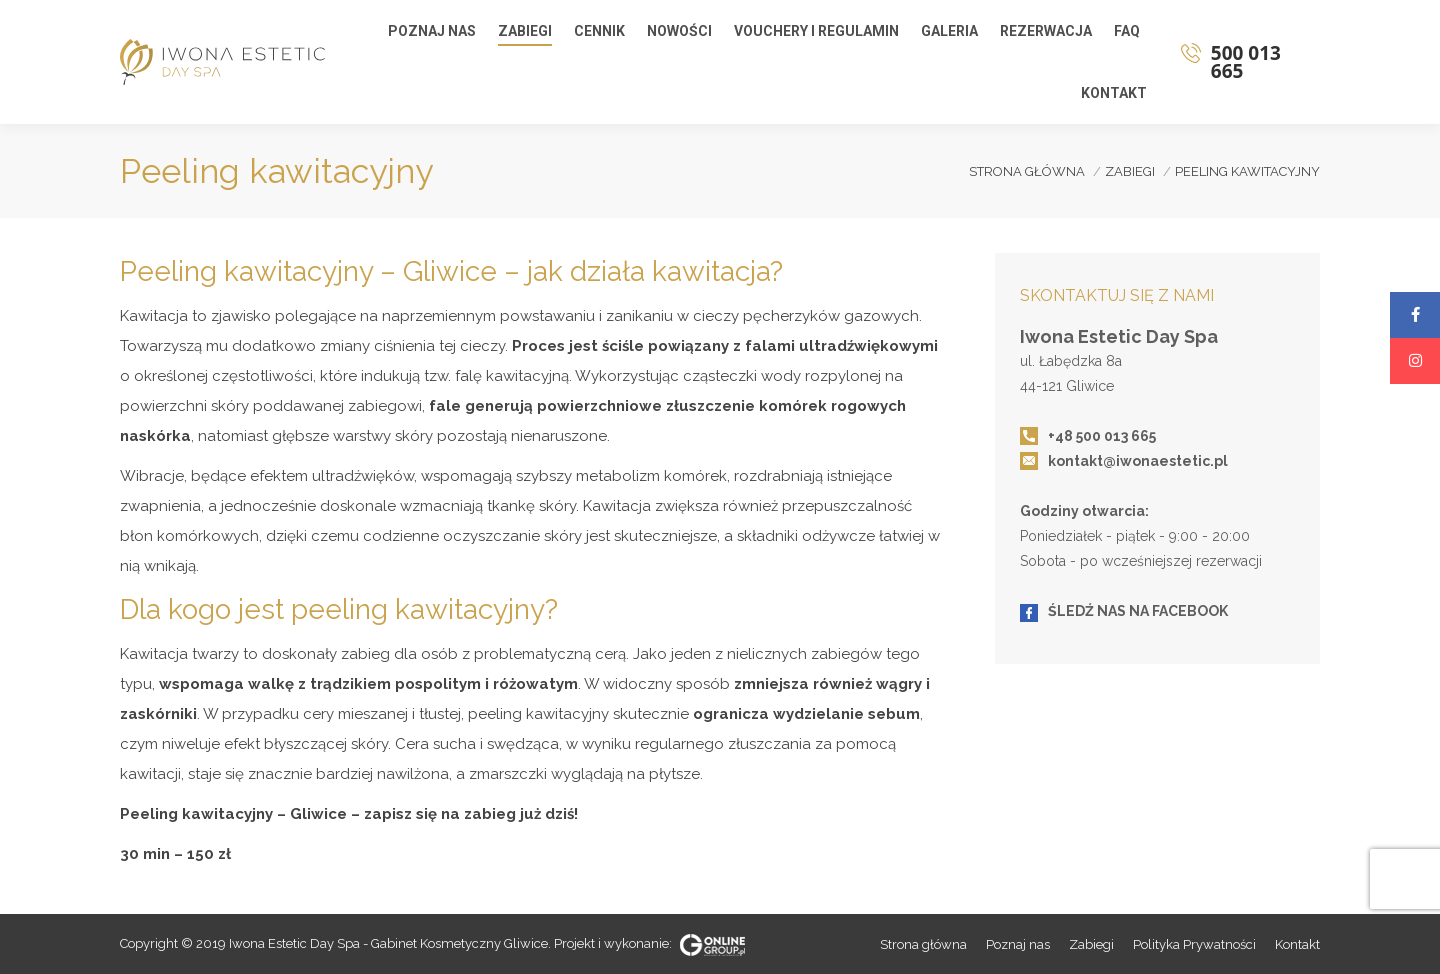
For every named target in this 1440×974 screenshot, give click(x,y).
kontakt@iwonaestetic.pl (1138, 461)
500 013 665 (1261, 62)
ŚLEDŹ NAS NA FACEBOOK (1138, 611)
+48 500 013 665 (1102, 436)
